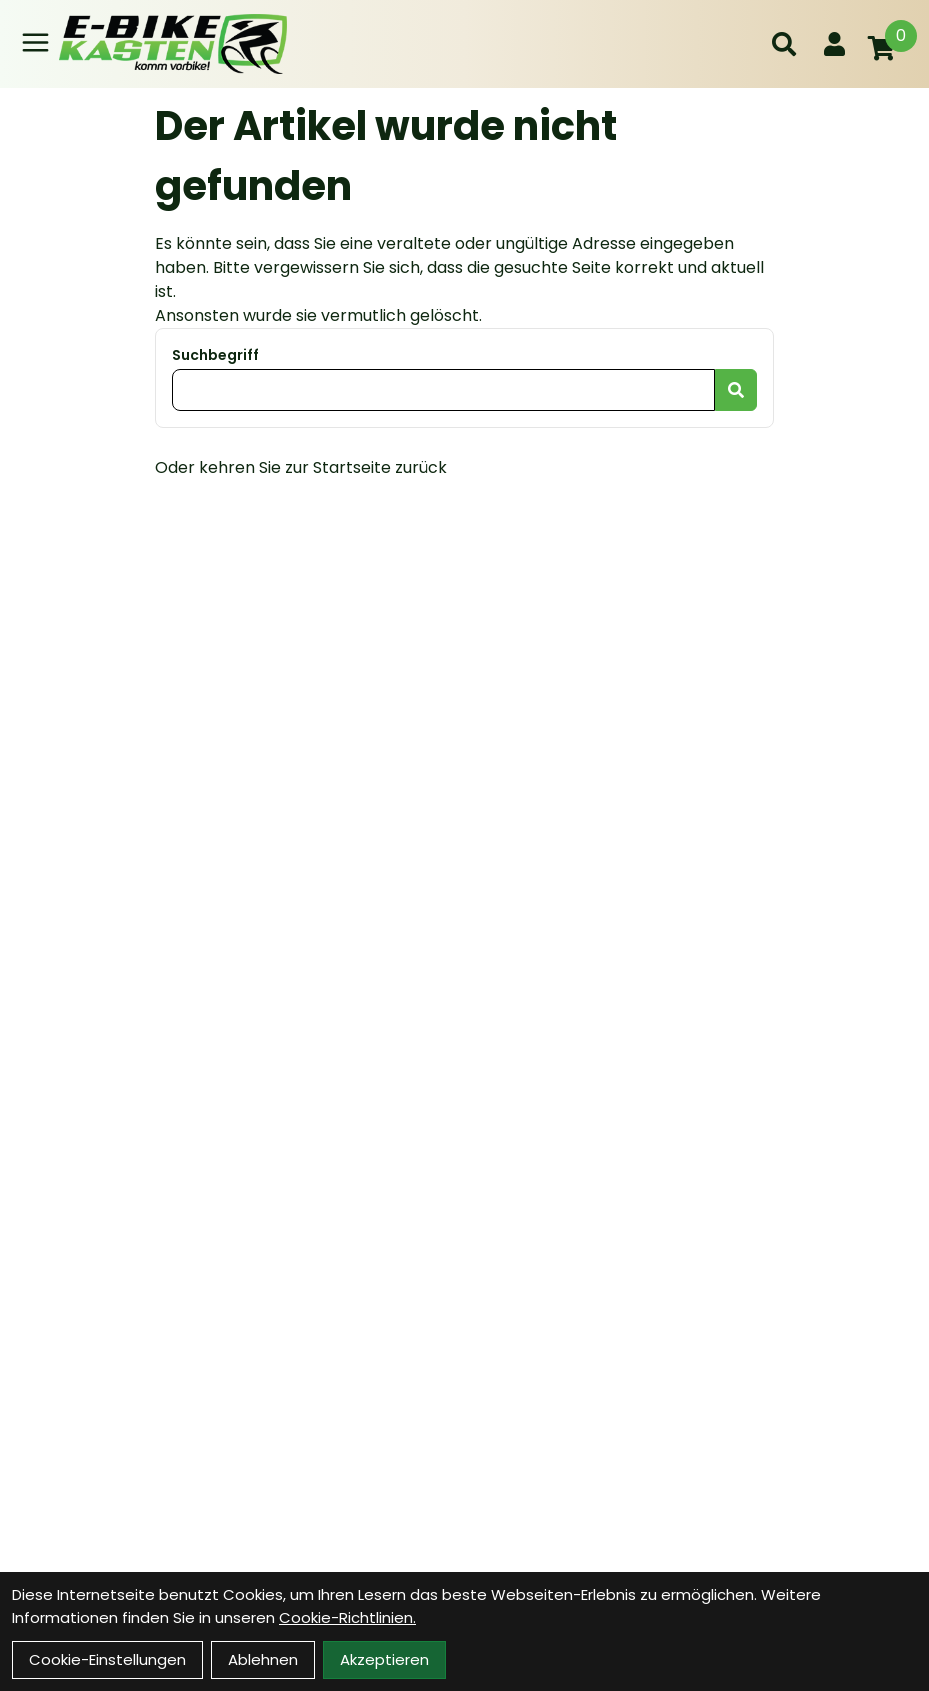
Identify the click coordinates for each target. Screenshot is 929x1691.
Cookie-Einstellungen (107, 1659)
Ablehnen (263, 1659)
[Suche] (784, 44)
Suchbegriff (215, 355)
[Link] (35, 42)
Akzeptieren (384, 1659)
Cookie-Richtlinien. (347, 1617)
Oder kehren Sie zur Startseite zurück (301, 467)
